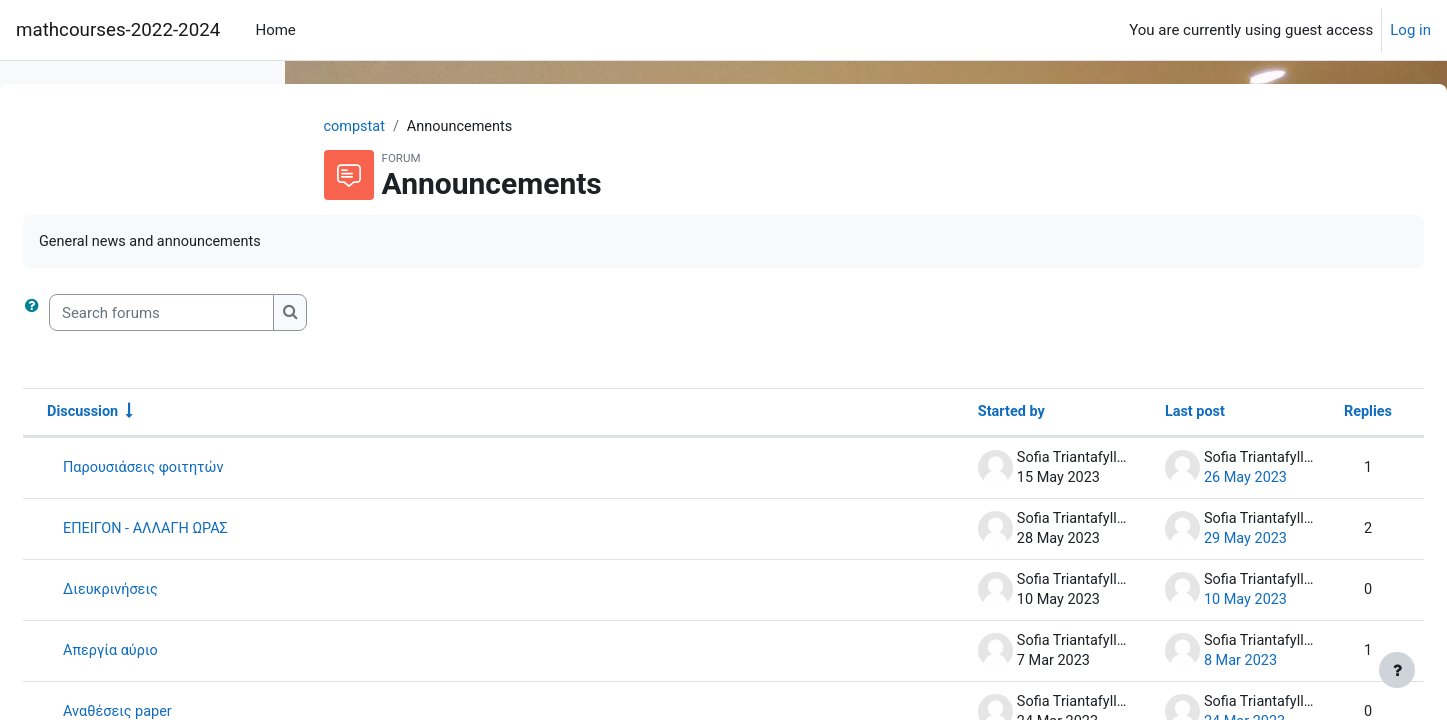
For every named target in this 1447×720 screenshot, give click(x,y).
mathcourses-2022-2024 (118, 30)
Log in (1410, 30)
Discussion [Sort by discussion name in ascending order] (385, 414)
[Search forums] (462, 314)
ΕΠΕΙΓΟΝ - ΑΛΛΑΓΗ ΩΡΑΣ (449, 531)
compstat (482, 127)
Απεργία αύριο (413, 653)
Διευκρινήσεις (413, 592)
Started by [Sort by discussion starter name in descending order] (953, 414)
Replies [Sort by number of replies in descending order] (1319, 414)
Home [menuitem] (275, 30)
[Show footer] (1397, 670)
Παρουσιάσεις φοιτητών (447, 470)
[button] (337, 314)
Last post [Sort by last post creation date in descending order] (1142, 414)
